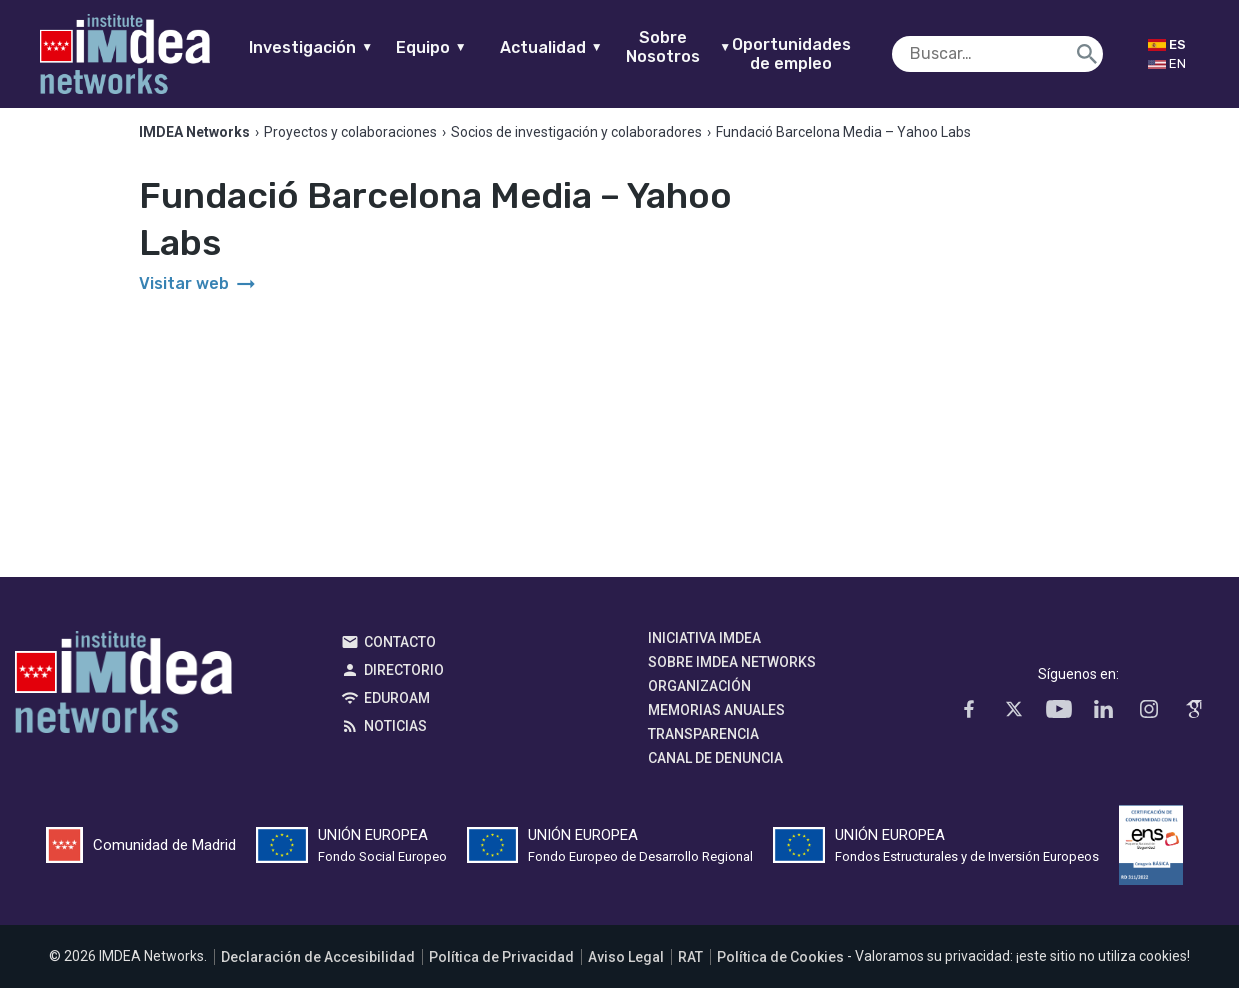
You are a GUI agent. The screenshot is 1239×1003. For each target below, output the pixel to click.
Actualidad (577, 47)
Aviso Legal (626, 972)
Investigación (337, 47)
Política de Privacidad (501, 972)
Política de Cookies (780, 972)
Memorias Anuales (716, 726)
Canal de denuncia (715, 774)
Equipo (457, 47)
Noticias (395, 742)
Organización (699, 702)
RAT (690, 972)
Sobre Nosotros (704, 47)
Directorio (404, 686)
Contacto (400, 658)
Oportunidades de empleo (817, 54)
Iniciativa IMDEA (704, 654)
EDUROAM (397, 714)
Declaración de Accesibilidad (318, 972)
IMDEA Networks (123, 703)
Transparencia (703, 750)
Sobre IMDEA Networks (732, 678)
